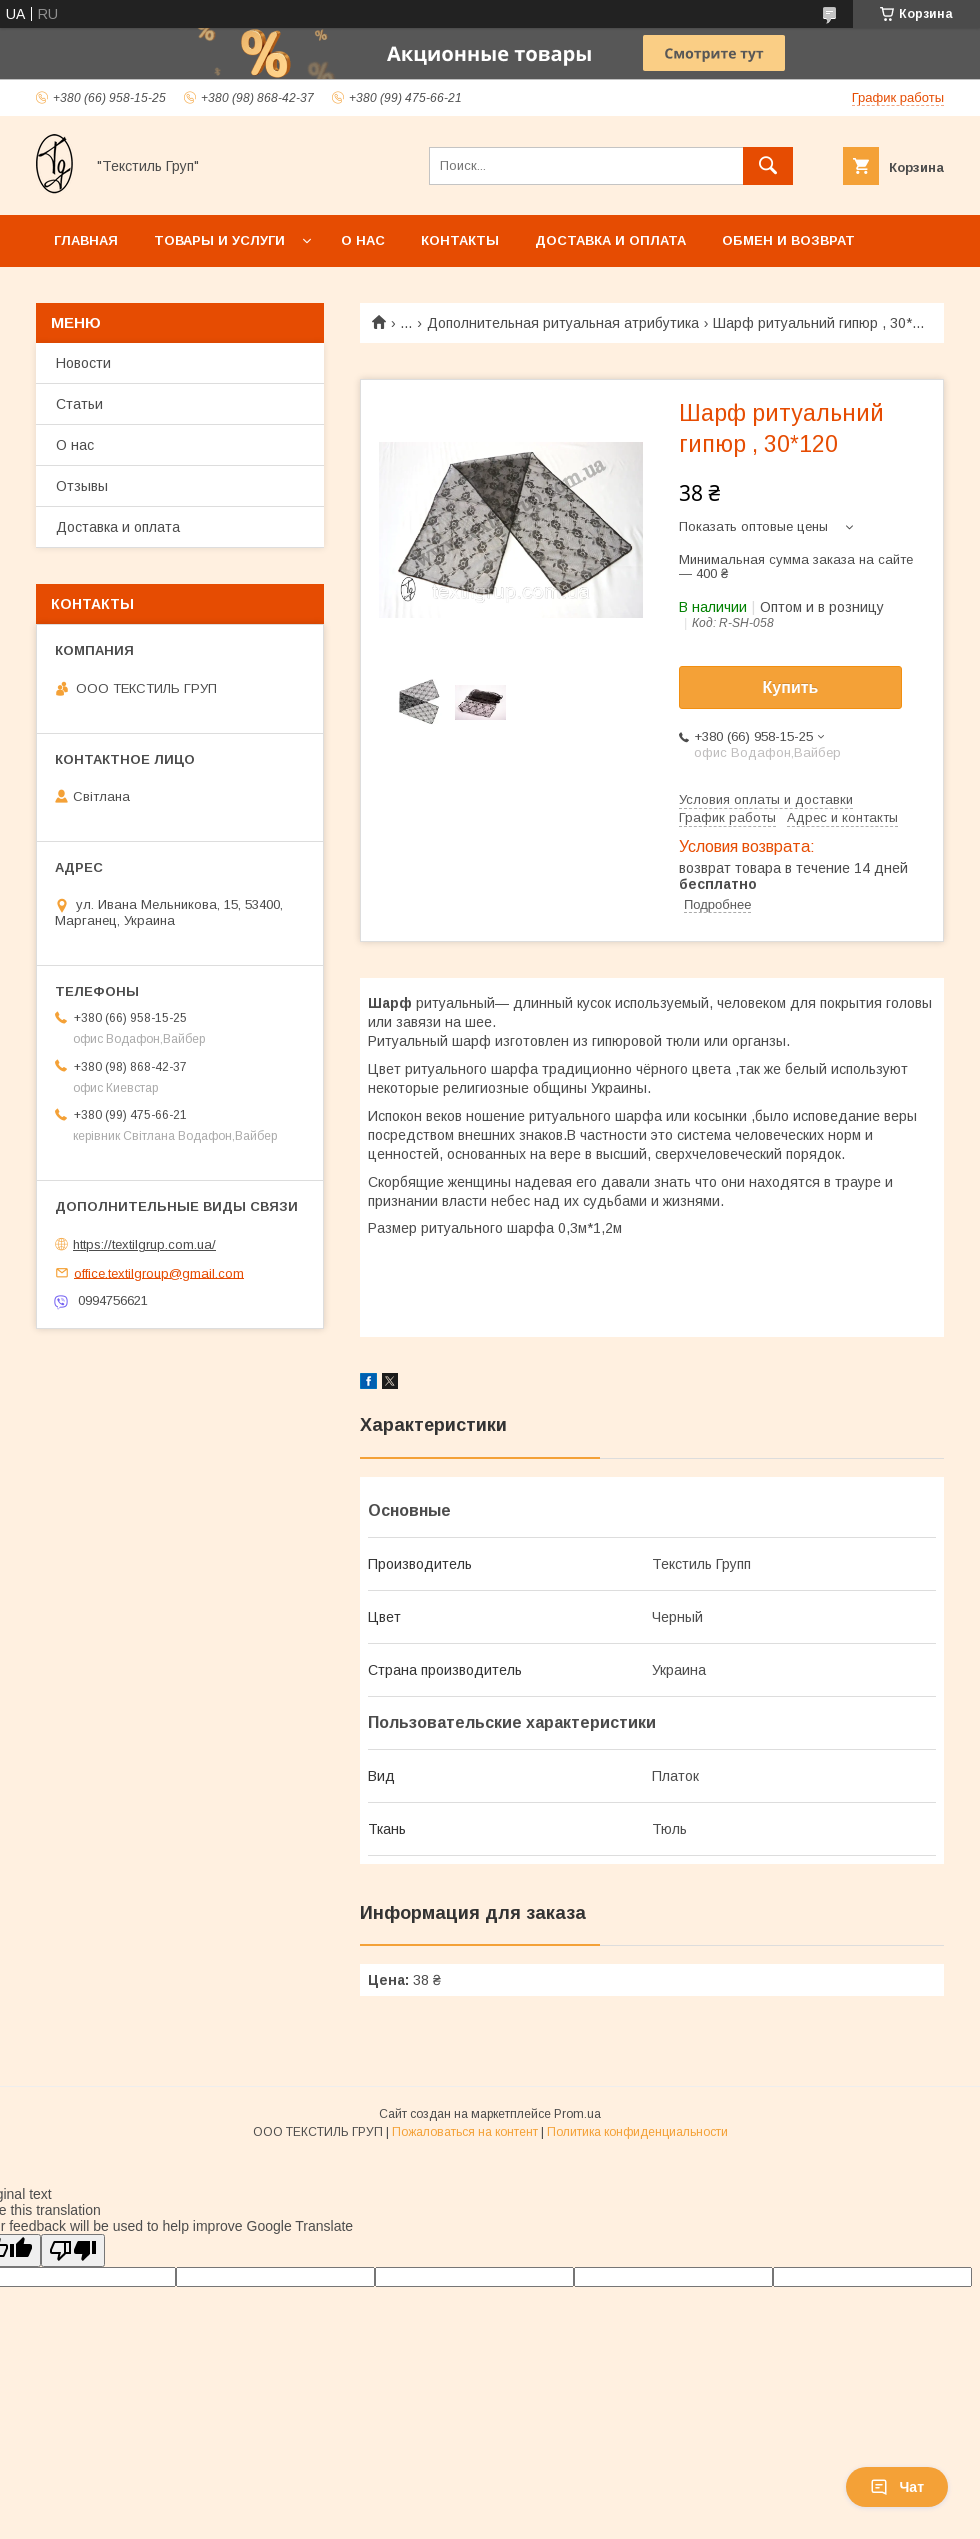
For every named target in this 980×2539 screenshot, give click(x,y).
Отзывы (82, 486)
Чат (897, 2487)
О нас (363, 240)
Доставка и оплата (610, 240)
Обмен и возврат (788, 240)
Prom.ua (577, 2114)
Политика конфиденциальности (637, 2132)
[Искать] (768, 166)
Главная (86, 240)
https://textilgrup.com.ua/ (144, 1244)
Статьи (79, 404)
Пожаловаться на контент (465, 2132)
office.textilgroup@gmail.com (159, 1272)
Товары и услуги (219, 240)
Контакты (460, 240)
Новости (83, 363)
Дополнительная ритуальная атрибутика (563, 323)
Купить (791, 687)
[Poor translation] (73, 2250)
